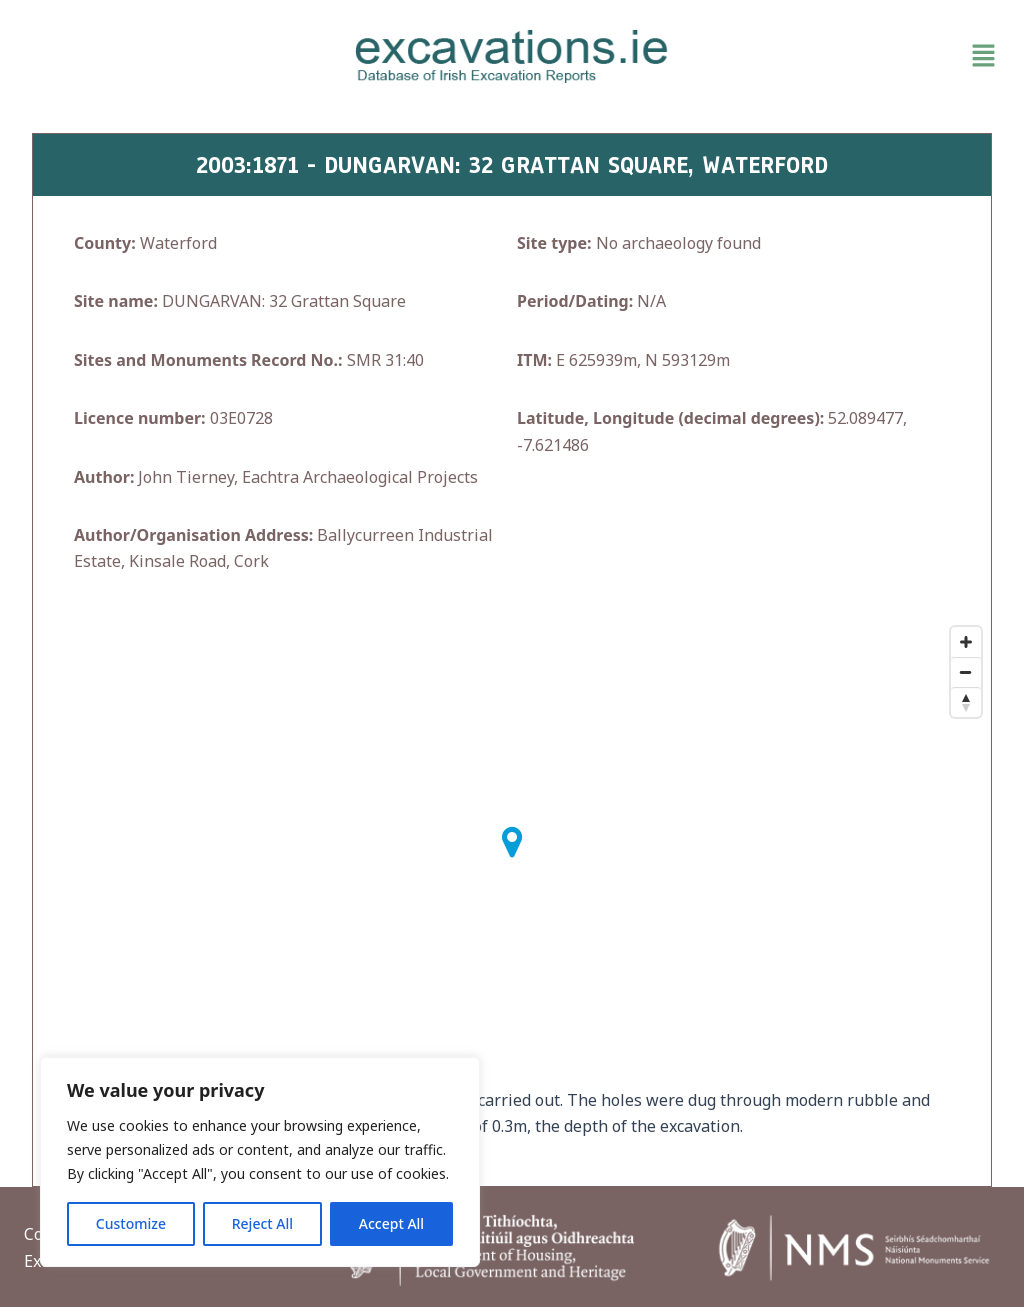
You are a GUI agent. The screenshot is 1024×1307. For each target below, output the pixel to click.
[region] (260, 1162)
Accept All (391, 1223)
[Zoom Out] (966, 672)
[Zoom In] (966, 642)
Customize (131, 1223)
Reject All (262, 1223)
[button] (846, 56)
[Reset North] (966, 702)
